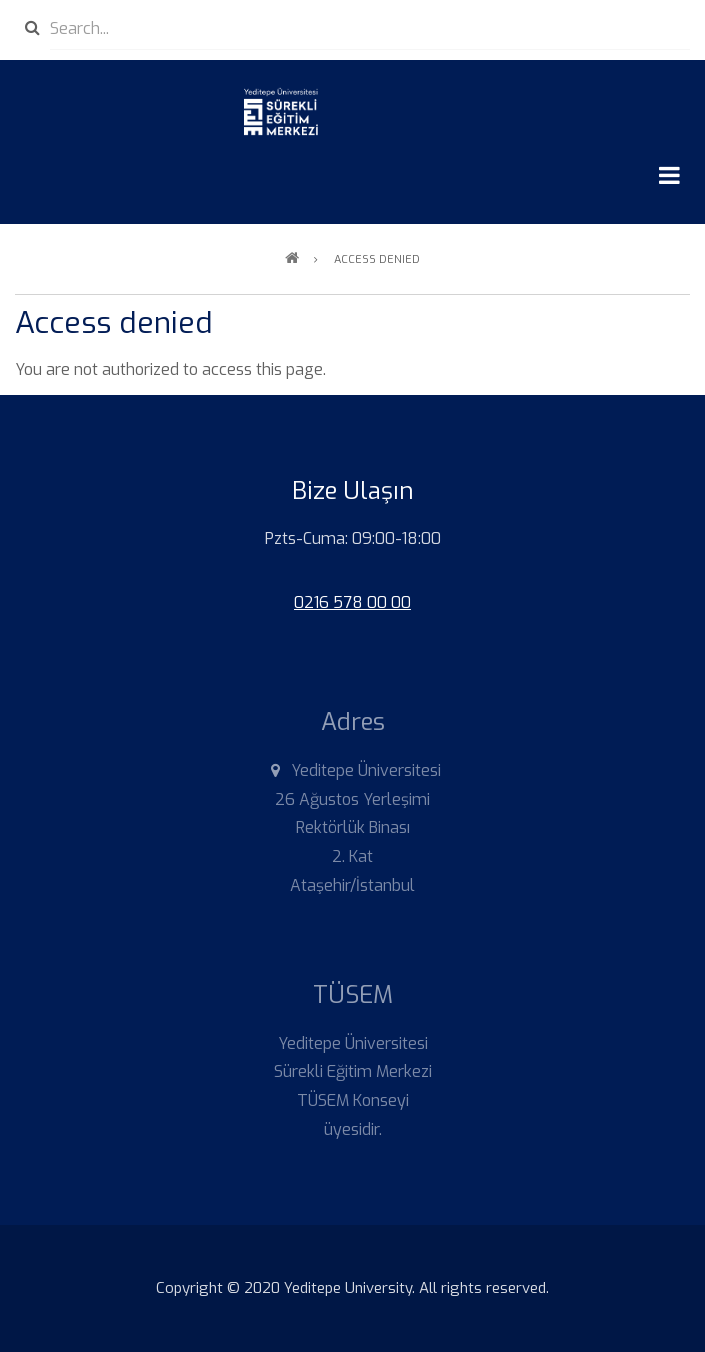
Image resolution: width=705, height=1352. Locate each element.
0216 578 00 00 (352, 602)
